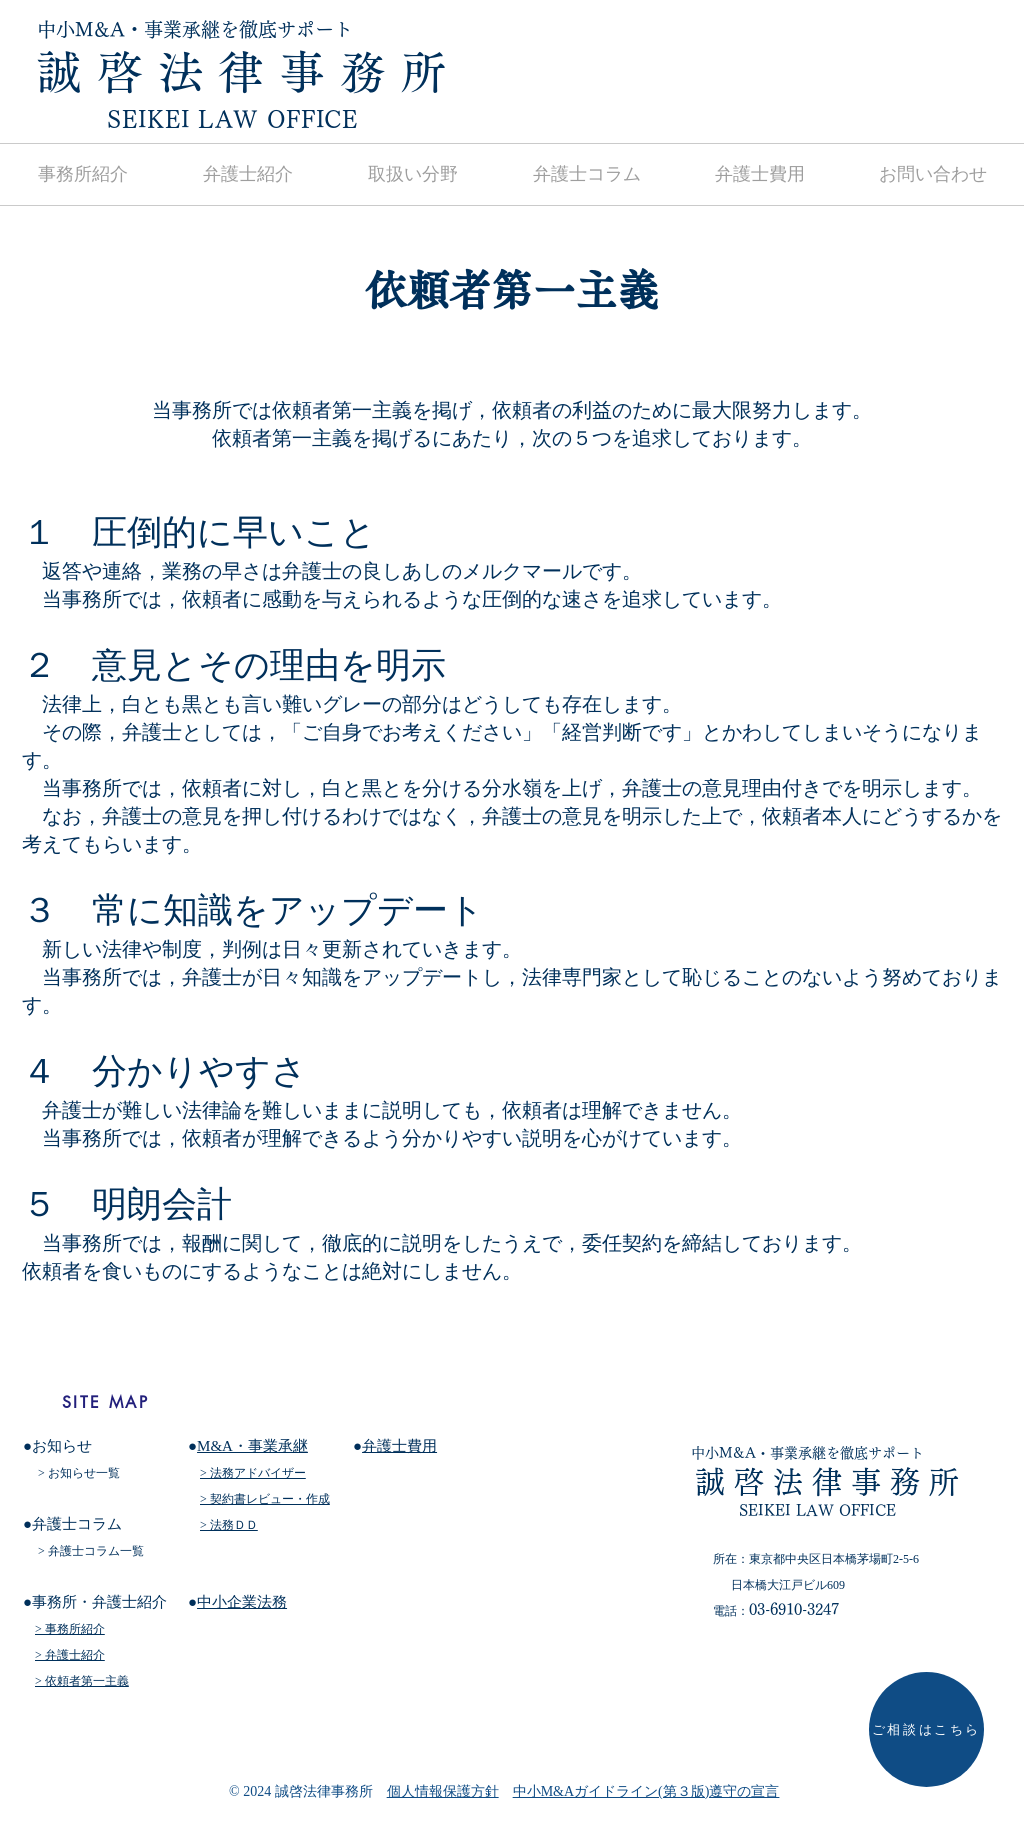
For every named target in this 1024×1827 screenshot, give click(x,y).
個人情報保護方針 (443, 1791)
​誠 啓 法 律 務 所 (242, 72)
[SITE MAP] (105, 1402)
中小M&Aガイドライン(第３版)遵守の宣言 (646, 1791)
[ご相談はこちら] (926, 1729)
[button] (412, 174)
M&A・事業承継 (252, 1446)
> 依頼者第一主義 (82, 1681)
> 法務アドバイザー (253, 1473)
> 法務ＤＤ (229, 1525)
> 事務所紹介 (70, 1629)
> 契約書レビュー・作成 (265, 1499)
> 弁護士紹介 (70, 1655)
